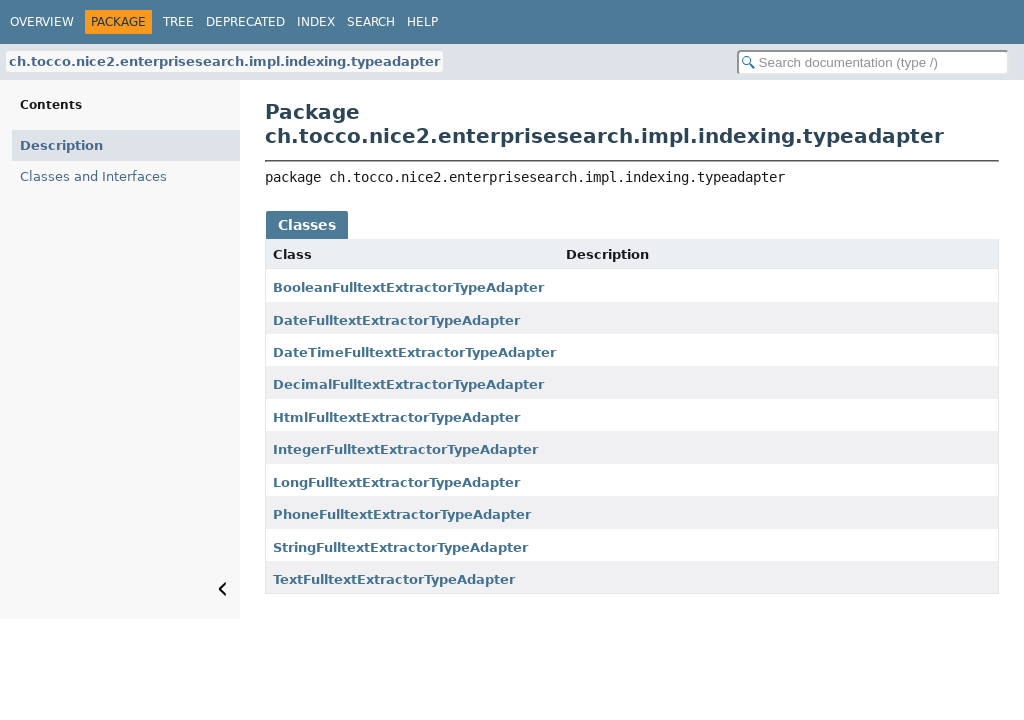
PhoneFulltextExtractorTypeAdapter (402, 514)
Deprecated (245, 22)
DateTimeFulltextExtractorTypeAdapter (414, 352)
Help (422, 22)
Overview (42, 22)
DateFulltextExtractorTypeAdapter (396, 320)
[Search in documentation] (873, 62)
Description (61, 145)
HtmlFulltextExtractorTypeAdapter (396, 417)
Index (316, 22)
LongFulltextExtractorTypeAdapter (396, 482)
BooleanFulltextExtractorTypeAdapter (408, 287)
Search (371, 22)
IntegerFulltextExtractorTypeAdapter (405, 449)
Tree (178, 22)
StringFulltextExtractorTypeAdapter (400, 547)
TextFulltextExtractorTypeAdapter (394, 579)
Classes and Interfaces (93, 176)
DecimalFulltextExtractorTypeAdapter (408, 384)
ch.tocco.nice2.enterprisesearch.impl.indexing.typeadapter (224, 61)
